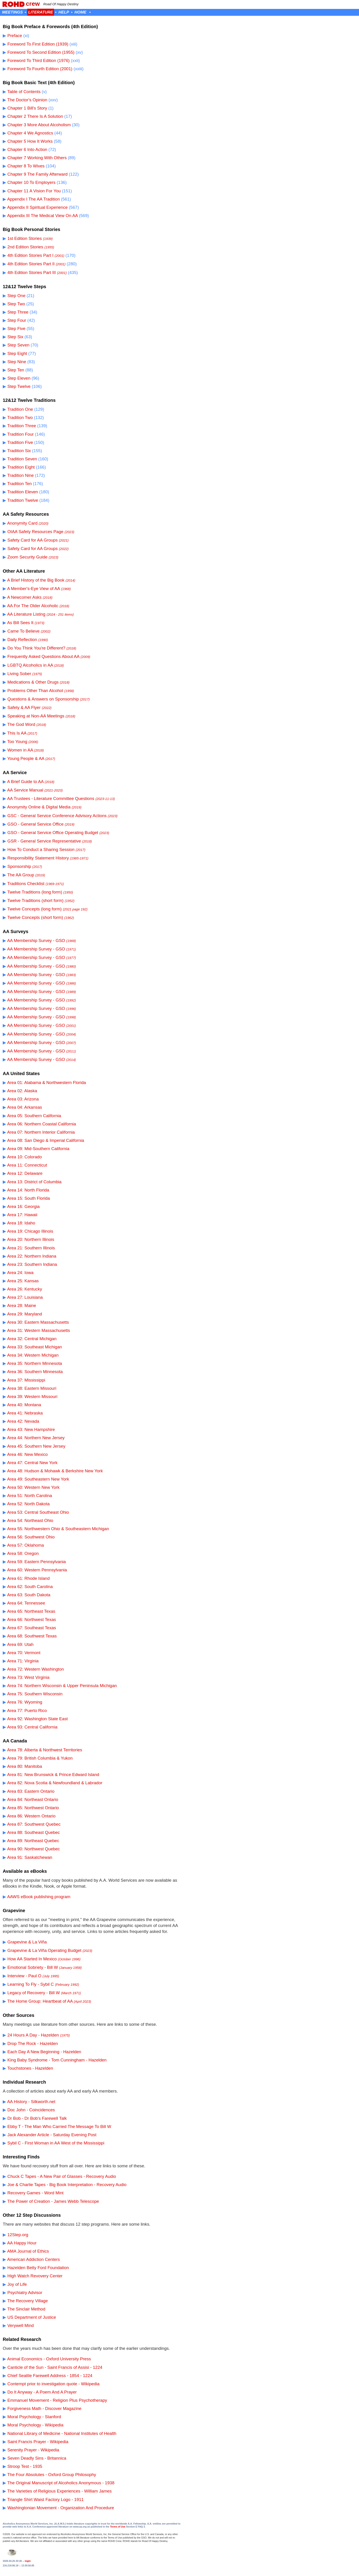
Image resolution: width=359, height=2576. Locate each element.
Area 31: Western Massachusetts (38, 1330)
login (28, 2561)
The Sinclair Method (26, 2309)
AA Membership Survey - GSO (41, 940)
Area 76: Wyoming (24, 1702)
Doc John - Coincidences (31, 2109)
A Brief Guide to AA (30, 781)
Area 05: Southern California (34, 1115)
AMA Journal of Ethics (28, 2251)
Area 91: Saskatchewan (29, 1857)
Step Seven (18, 345)
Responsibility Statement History (47, 858)
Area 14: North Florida (28, 1190)
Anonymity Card (27, 523)
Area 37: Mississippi (26, 1380)
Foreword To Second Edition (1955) (40, 52)
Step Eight (17, 353)
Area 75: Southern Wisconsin (35, 1693)
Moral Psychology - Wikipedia (35, 2425)
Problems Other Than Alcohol (40, 690)
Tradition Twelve (22, 500)
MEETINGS (12, 12)
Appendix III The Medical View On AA (42, 215)
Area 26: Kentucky (24, 1289)
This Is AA (22, 733)
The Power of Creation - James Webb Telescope (53, 2201)
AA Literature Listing (40, 614)
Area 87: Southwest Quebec (33, 1824)
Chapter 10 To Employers (31, 182)
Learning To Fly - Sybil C (43, 1984)
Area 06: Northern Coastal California (41, 1124)
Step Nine (16, 361)
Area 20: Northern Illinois (30, 1239)
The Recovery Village (27, 2300)
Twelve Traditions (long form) (40, 892)
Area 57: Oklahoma (25, 1545)
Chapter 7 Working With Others (37, 157)
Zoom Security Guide (32, 557)
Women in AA (25, 750)
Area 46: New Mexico (27, 1454)
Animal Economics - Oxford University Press (49, 2358)
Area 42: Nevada (23, 1421)
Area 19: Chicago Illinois (30, 1231)
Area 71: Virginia (23, 1660)
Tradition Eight (21, 467)
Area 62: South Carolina (30, 1586)
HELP (63, 12)
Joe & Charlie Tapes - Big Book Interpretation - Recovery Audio (66, 2184)
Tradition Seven (22, 458)
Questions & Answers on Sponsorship (48, 699)
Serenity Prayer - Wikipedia (33, 2449)
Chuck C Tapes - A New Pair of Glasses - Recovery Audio (61, 2176)
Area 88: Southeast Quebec (33, 1832)
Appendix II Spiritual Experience (37, 207)
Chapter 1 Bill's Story (27, 108)
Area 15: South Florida (28, 1198)
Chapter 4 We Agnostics (30, 133)
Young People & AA (31, 758)
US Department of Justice (31, 2317)
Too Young (22, 741)
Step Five (16, 328)
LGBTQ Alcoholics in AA (35, 665)
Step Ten (15, 370)
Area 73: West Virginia (28, 1677)
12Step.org (17, 2234)
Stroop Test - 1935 (24, 2466)
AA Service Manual (35, 790)
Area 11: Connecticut (27, 1165)
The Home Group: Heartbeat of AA (49, 2001)
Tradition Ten (19, 483)
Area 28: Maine (21, 1305)
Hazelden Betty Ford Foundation (38, 2267)
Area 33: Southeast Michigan (34, 1346)
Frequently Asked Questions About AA (48, 656)
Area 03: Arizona (23, 1099)
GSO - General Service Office (40, 824)
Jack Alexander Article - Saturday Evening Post (51, 2134)
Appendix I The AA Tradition (33, 199)
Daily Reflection (27, 639)
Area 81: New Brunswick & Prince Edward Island (53, 1774)
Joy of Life (17, 2284)
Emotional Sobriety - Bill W (44, 1967)
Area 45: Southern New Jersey (36, 1446)
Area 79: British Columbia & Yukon (40, 1758)
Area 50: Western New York (33, 1487)
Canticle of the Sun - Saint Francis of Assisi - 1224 (54, 2367)
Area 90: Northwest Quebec (33, 1848)
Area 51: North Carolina (29, 1495)
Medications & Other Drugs (38, 682)
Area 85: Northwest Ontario (33, 1807)
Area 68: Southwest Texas (32, 1636)
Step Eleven (18, 378)
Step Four (16, 320)
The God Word (26, 724)
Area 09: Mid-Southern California (38, 1148)
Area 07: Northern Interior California (41, 1132)
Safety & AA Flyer (29, 707)
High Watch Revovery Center (35, 2275)
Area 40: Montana (24, 1404)
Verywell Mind (20, 2325)
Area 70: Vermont (23, 1652)
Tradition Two (20, 417)
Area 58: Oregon (23, 1553)
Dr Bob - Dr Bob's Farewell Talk (37, 2118)
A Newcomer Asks (29, 597)
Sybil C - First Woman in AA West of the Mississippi (55, 2143)
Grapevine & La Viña (27, 1942)
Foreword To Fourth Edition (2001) (39, 68)
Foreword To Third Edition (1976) (38, 60)
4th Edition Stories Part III (37, 272)
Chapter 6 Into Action (27, 149)
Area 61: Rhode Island (28, 1578)
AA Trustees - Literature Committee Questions (61, 798)
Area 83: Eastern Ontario (30, 1791)
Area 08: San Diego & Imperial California (45, 1140)
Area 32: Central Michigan (32, 1338)
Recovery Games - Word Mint (35, 2192)
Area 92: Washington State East (37, 1718)
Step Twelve (18, 386)
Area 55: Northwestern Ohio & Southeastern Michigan (58, 1528)
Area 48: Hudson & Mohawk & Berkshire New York (55, 1470)
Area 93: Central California (32, 1727)
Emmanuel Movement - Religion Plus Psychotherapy (57, 2400)
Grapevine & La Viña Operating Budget (49, 1950)
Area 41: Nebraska (25, 1413)
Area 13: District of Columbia (34, 1181)
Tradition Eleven (22, 491)
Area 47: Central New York (32, 1462)
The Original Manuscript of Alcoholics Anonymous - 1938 (60, 2482)
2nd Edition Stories (30, 246)
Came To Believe (28, 631)
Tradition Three (21, 425)
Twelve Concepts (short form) (40, 917)
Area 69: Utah (20, 1644)
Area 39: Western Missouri (32, 1396)
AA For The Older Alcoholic (38, 605)
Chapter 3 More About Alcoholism (39, 124)
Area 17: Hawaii (22, 1214)
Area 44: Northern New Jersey (36, 1437)
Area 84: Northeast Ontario (32, 1799)
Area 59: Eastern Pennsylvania (36, 1561)
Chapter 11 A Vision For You (34, 190)
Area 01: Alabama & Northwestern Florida (46, 1082)
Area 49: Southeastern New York (38, 1479)
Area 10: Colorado (24, 1156)
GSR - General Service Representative (49, 841)
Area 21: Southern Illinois (31, 1247)
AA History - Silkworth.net (31, 2101)
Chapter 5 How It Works (30, 141)
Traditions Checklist (35, 883)
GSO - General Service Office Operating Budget (58, 832)
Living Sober (24, 673)
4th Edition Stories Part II (36, 263)
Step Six (15, 336)
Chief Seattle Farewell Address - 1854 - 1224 (49, 2375)
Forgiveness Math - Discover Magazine (44, 2408)
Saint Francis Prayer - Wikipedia (37, 2441)
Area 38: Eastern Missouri (31, 1388)
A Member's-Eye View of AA (39, 588)
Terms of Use (117, 2526)
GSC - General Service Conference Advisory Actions (62, 815)
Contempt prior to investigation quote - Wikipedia (53, 2383)
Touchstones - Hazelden (30, 2068)
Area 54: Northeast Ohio (30, 1520)
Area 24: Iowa (20, 1272)
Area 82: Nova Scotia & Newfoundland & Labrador (54, 1782)
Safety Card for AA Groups (37, 540)
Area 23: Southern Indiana (32, 1264)
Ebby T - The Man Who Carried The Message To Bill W (59, 2126)
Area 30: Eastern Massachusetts (38, 1322)
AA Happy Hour (22, 2243)
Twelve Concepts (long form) (47, 909)
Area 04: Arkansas (24, 1107)
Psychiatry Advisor (24, 2292)
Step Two (16, 303)
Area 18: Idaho (21, 1223)
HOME (80, 12)
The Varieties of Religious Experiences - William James (59, 2491)
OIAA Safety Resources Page (40, 531)
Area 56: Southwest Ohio (30, 1537)
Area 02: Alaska (22, 1090)
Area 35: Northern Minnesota (34, 1363)
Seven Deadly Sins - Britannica (36, 2458)
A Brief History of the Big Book (41, 580)
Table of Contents (24, 91)
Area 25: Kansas (23, 1280)
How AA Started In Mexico (43, 1958)
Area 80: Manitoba (24, 1766)
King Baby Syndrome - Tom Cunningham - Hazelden (56, 2060)
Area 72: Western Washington (35, 1669)
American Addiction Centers (33, 2259)
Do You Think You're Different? (41, 648)
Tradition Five (20, 442)
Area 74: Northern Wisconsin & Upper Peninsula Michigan (62, 1685)
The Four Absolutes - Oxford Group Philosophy (51, 2474)
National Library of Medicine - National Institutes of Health (61, 2433)
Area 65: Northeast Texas (31, 1611)
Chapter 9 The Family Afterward (37, 174)
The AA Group (26, 874)
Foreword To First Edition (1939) (37, 44)
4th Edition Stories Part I (35, 255)
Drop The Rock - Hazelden (32, 2043)
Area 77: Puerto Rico (27, 1710)
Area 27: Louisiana (25, 1297)
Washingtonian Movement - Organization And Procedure (60, 2507)
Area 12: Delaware (25, 1173)
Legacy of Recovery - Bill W (44, 1992)
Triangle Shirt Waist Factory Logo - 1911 (45, 2499)
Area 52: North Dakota (28, 1503)
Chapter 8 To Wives (25, 166)
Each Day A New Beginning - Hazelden (44, 2051)
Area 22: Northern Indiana (31, 1256)
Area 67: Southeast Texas (31, 1627)
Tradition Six (19, 450)
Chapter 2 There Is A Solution (35, 116)
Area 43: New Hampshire (31, 1429)
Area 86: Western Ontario (31, 1816)
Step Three (17, 312)
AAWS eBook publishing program (38, 1896)
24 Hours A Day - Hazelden (38, 2035)
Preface (14, 35)
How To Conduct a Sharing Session (46, 849)
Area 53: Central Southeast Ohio (38, 1512)
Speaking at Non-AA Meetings (41, 716)
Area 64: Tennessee (26, 1603)
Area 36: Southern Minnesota (35, 1371)
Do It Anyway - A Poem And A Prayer (42, 2392)
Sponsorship (24, 866)
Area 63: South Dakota (28, 1594)
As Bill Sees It (25, 622)
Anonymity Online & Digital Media (44, 807)
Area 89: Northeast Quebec (33, 1840)
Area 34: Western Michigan (33, 1355)
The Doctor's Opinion (27, 99)
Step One (16, 295)
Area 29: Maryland (24, 1314)
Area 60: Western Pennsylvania (37, 1569)
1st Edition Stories (30, 238)
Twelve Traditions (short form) (40, 900)
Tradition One (20, 409)
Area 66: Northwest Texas (31, 1619)
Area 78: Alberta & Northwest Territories (44, 1749)
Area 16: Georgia (23, 1206)
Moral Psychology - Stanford (34, 2416)
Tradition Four (20, 434)
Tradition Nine (20, 475)
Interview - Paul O (33, 1975)
